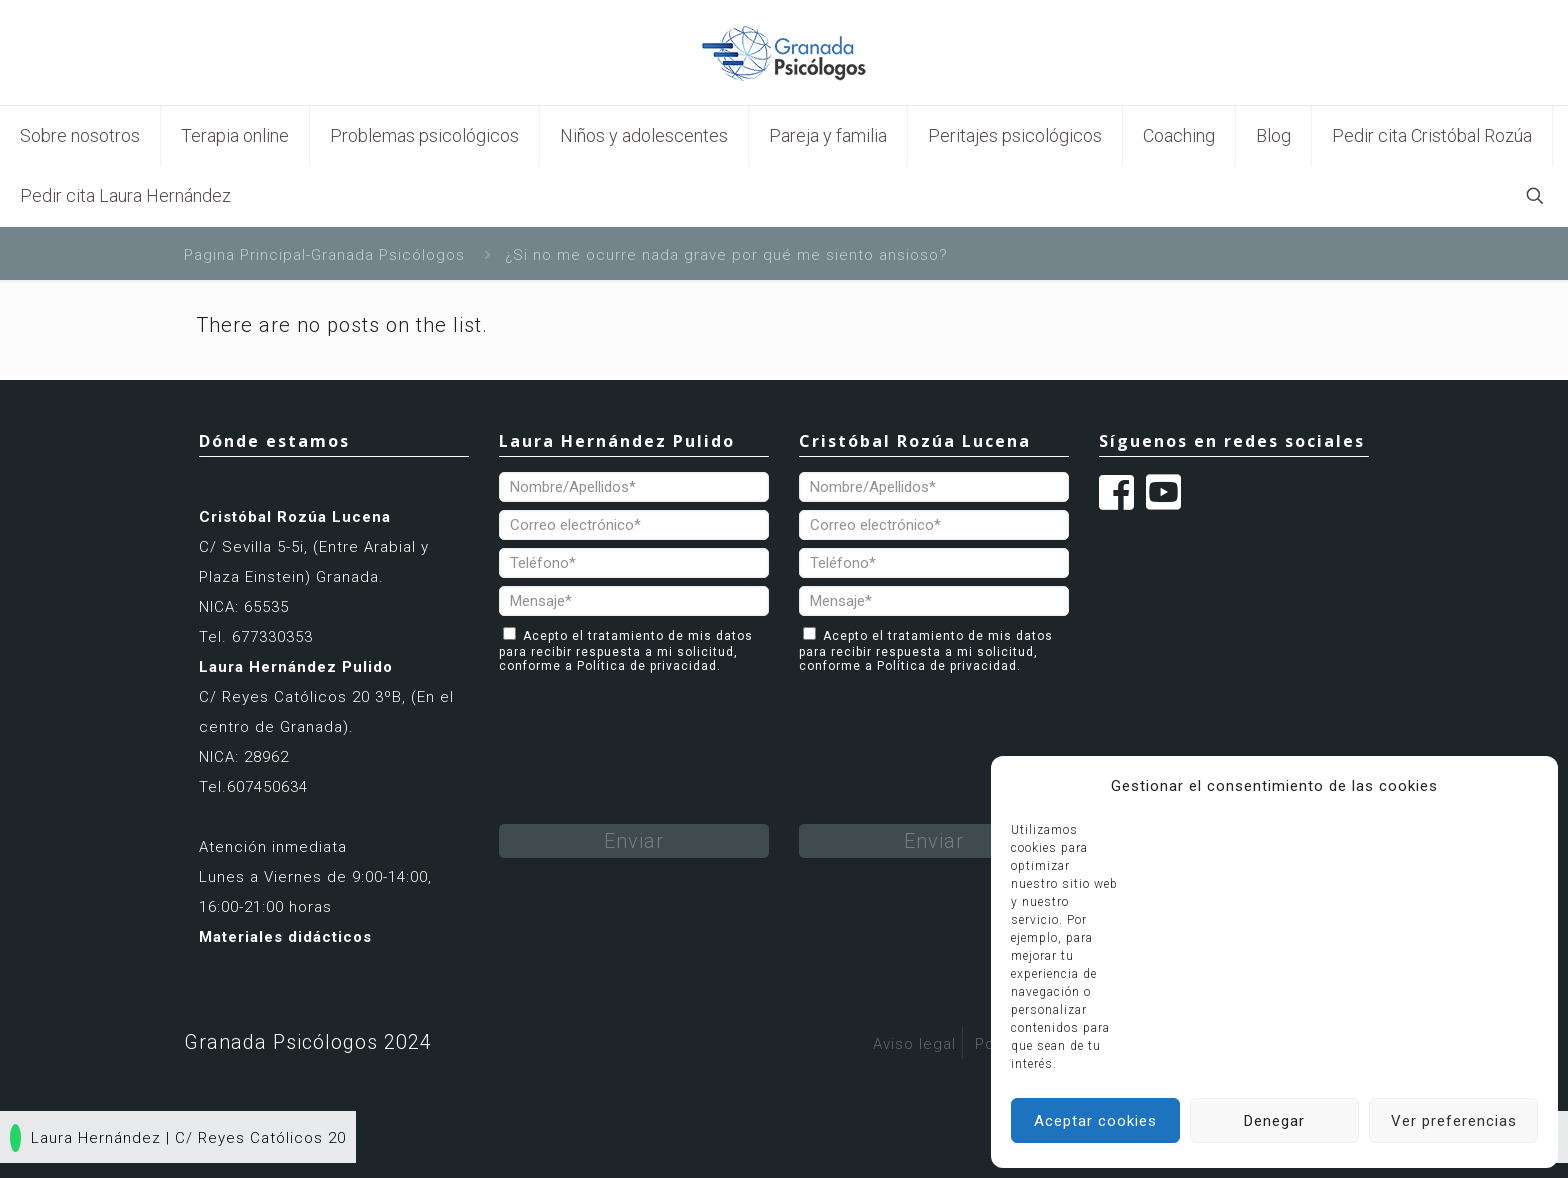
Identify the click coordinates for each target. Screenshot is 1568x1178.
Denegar (1274, 1121)
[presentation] (651, 722)
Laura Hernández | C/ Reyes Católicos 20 (178, 1138)
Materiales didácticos (285, 937)
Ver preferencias (1454, 1121)
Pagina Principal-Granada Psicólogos (324, 255)
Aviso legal (914, 1044)
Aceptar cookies (1095, 1121)
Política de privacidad (647, 666)
